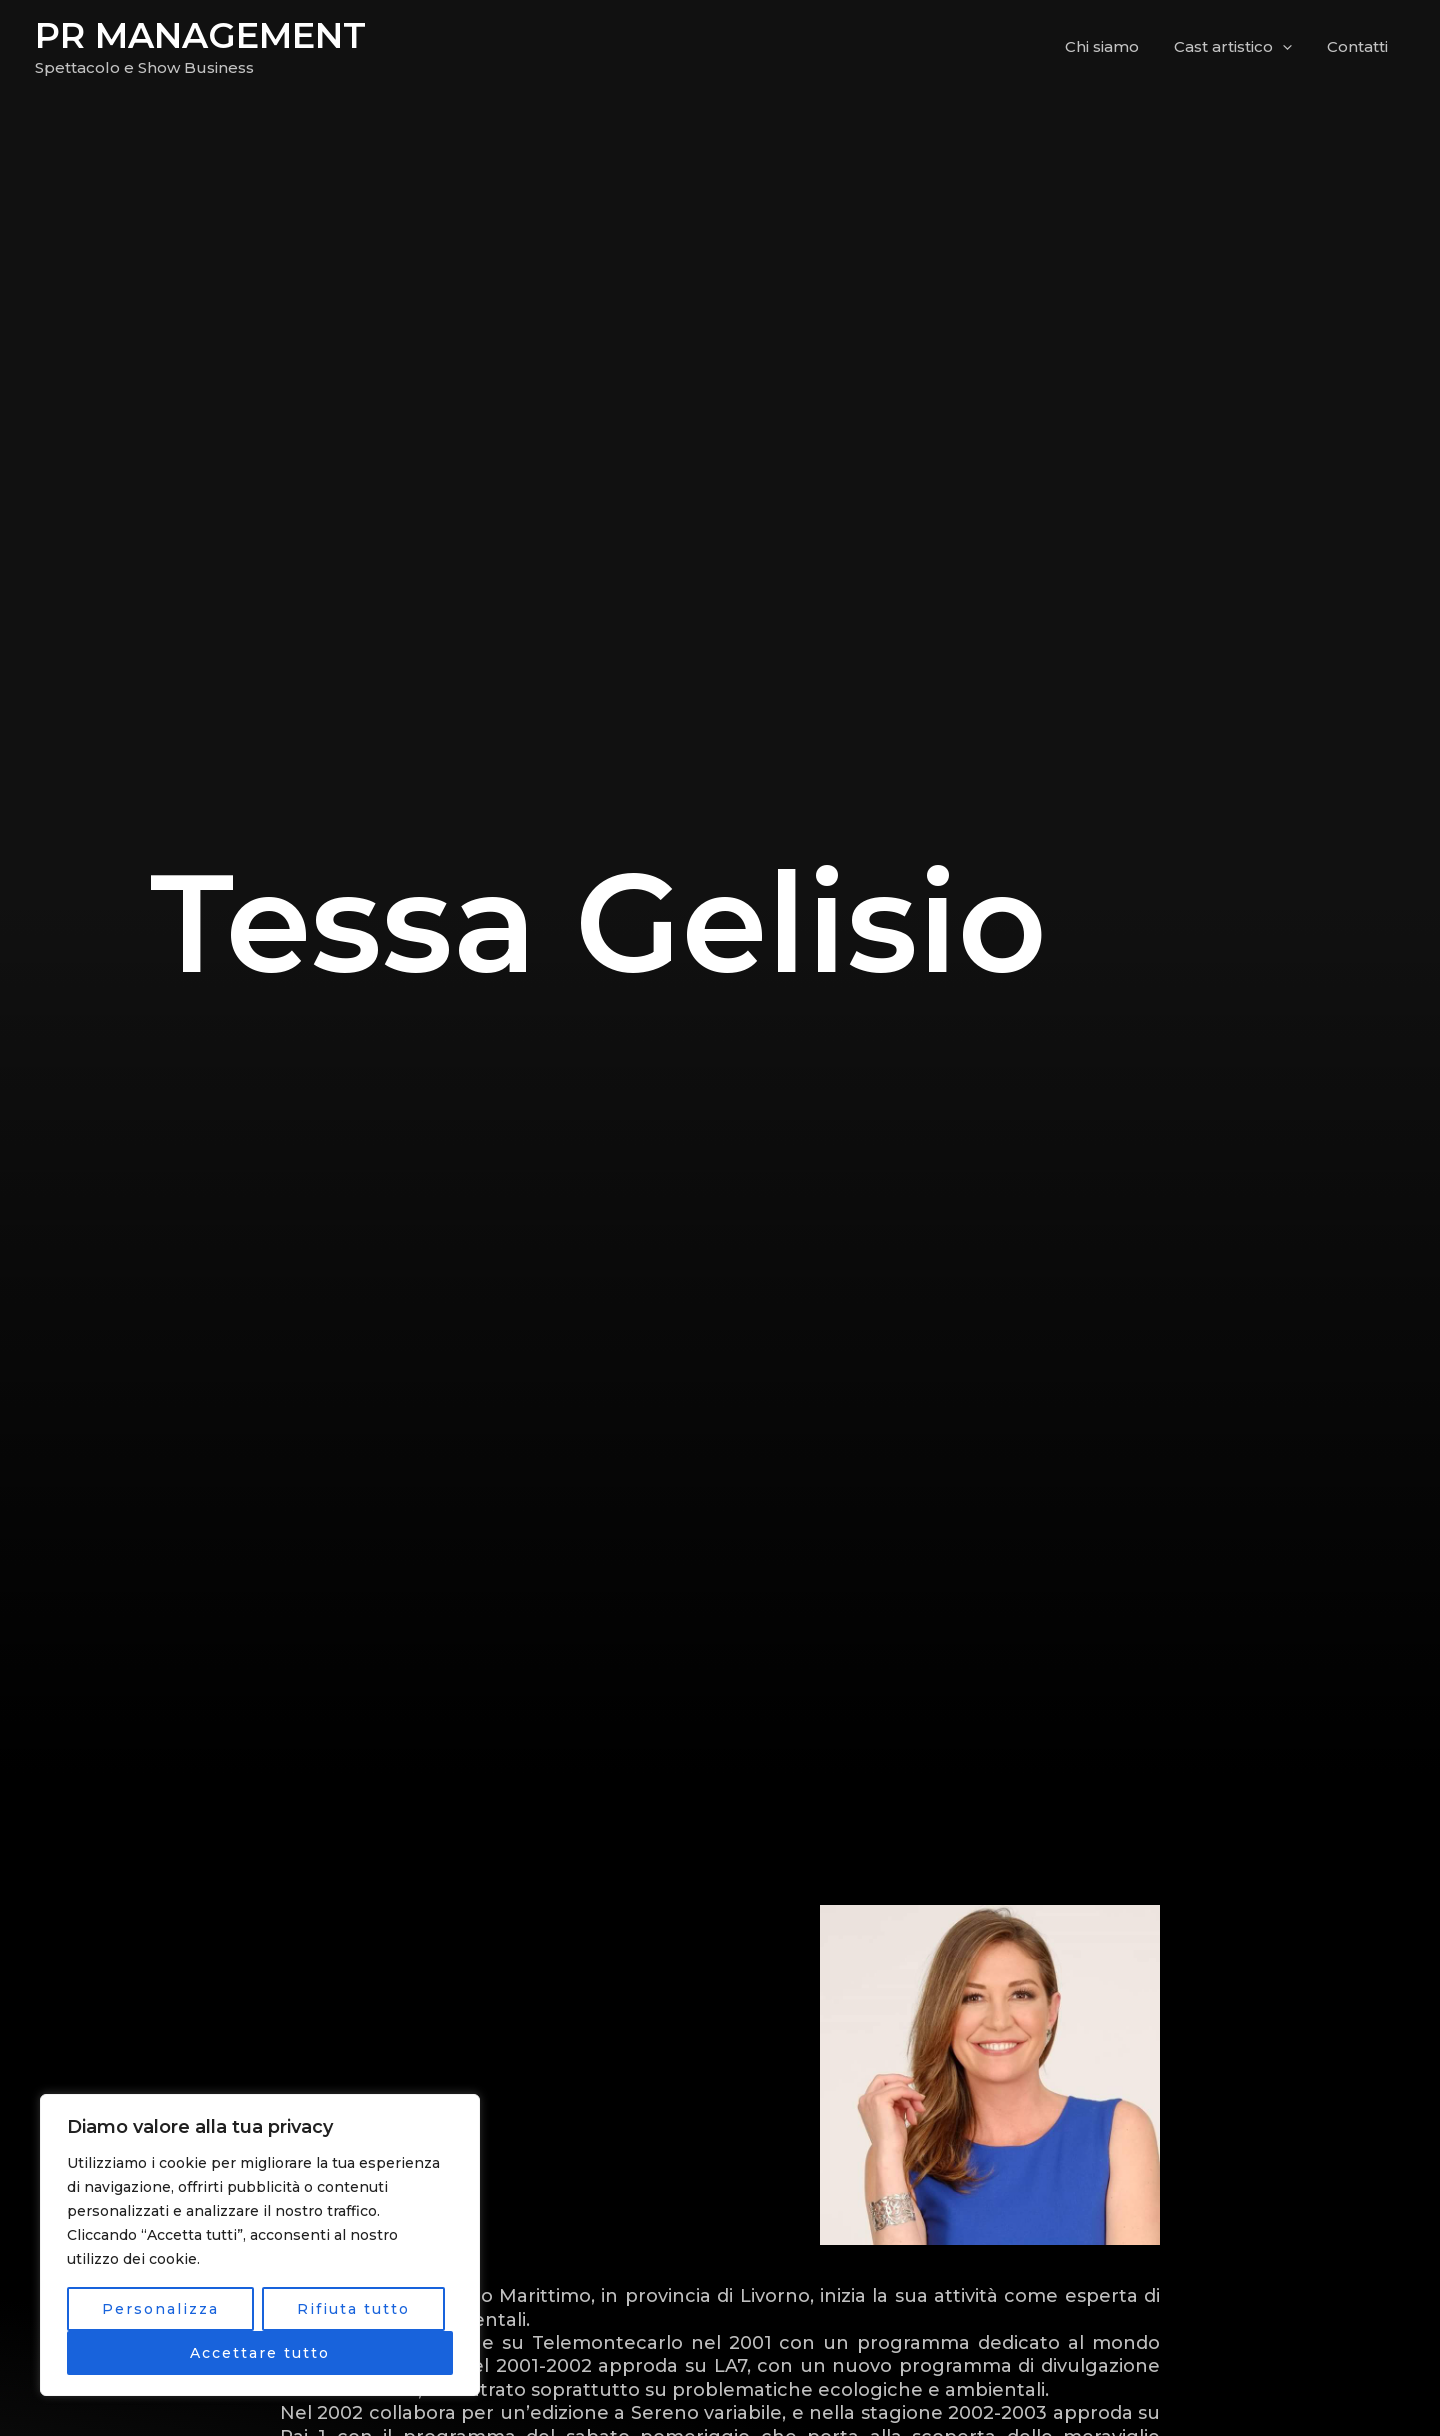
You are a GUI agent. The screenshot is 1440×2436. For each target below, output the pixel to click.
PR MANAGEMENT (200, 35)
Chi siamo (1114, 46)
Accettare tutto (260, 2353)
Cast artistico (1240, 47)
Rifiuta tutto (353, 2309)
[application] (1289, 47)
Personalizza (160, 2309)
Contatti (1359, 46)
